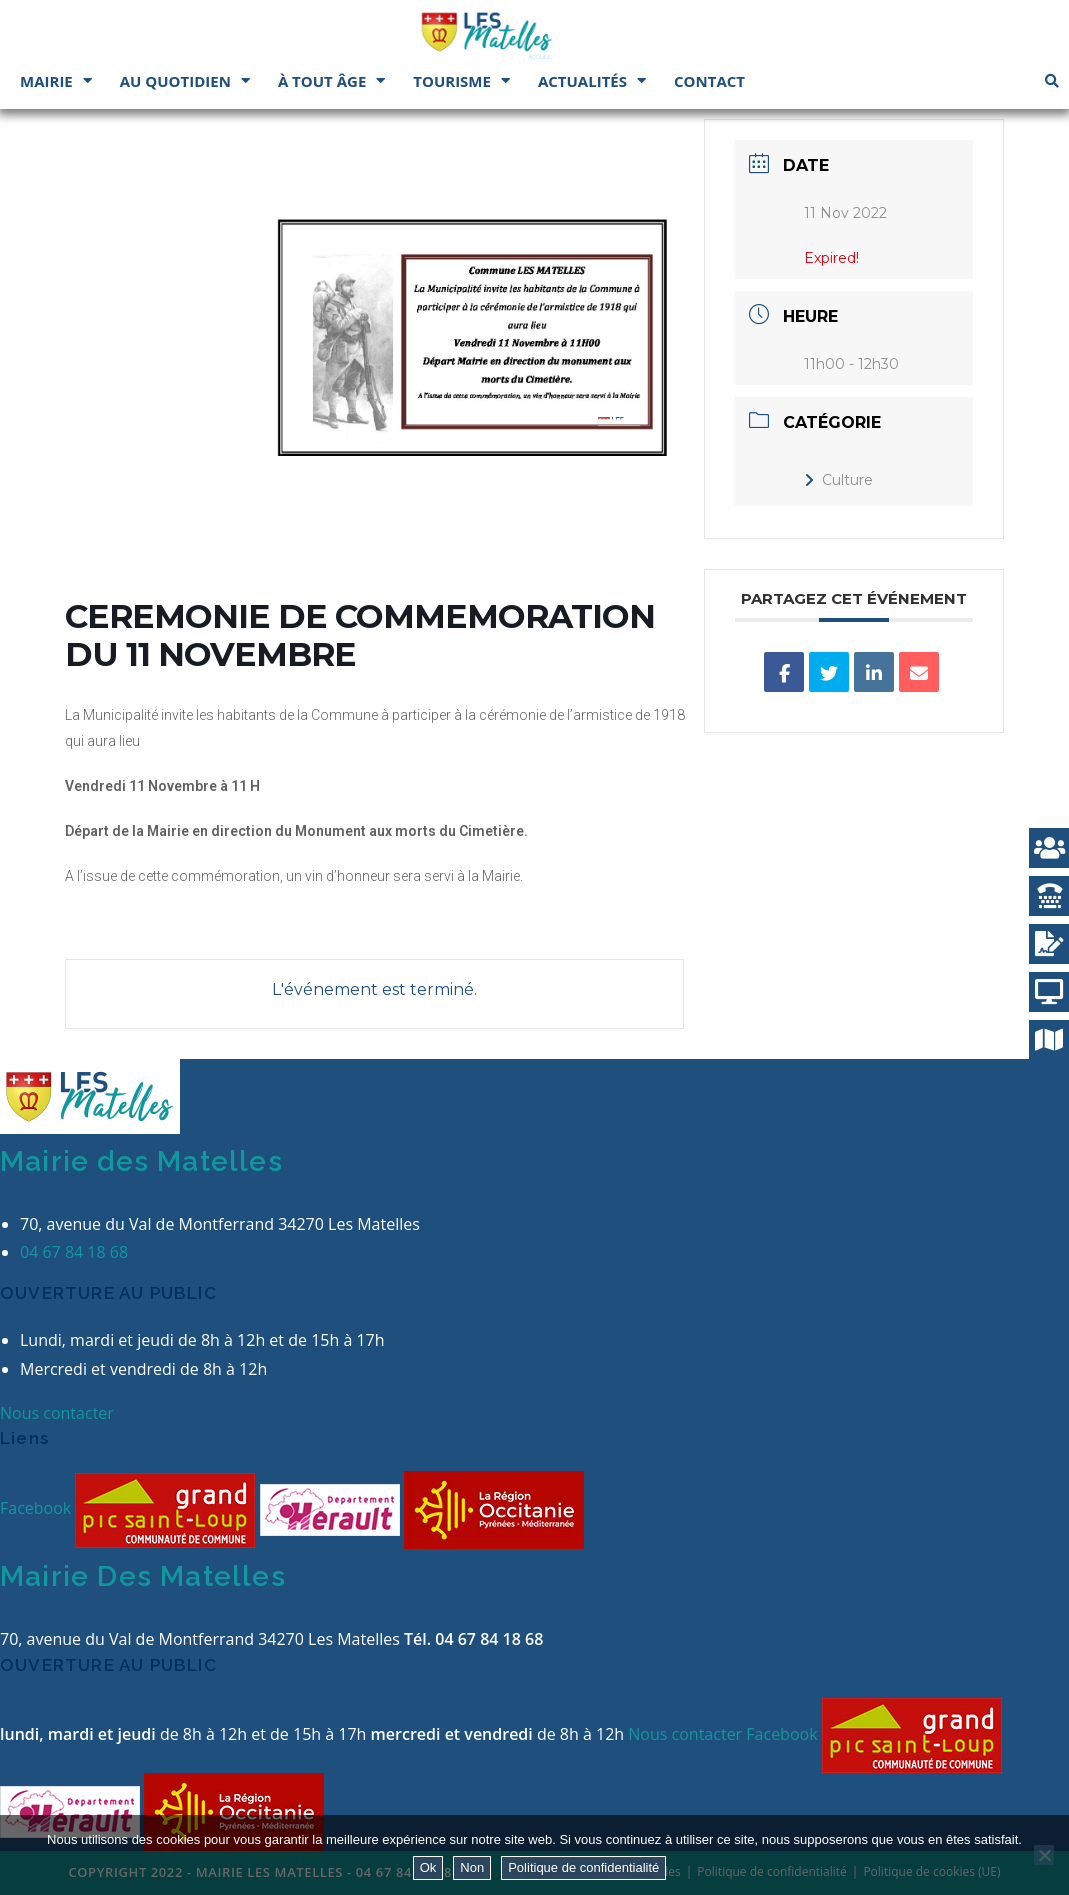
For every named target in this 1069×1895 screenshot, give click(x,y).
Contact (709, 81)
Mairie (56, 80)
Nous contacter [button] (57, 1413)
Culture (838, 480)
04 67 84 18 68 (74, 1252)
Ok (428, 1867)
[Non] (1044, 1855)
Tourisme (461, 80)
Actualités (592, 80)
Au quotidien (185, 80)
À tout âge (331, 80)
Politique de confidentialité (583, 1867)
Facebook (37, 1508)
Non (472, 1867)
